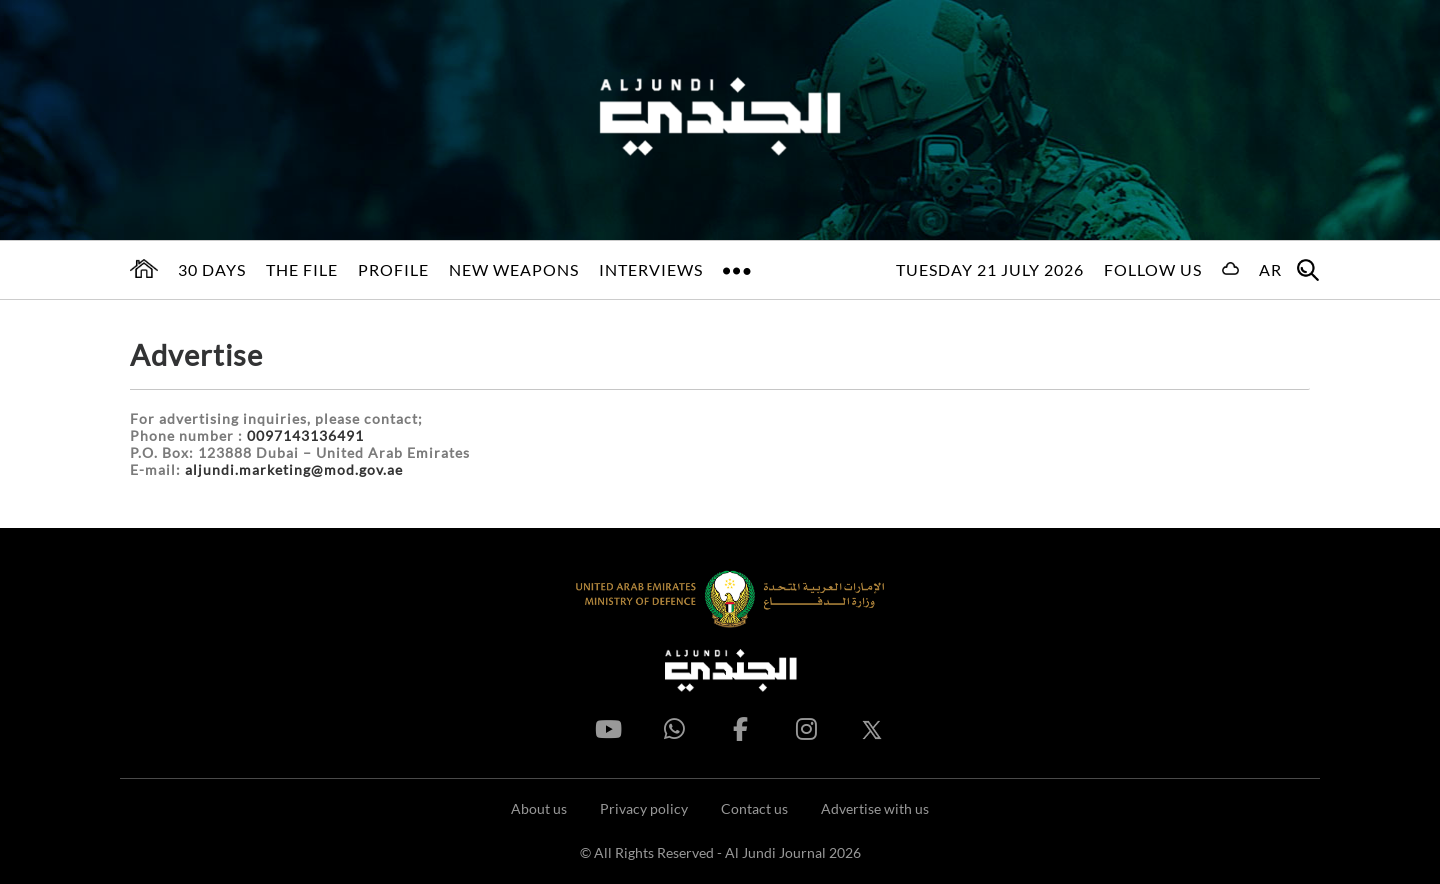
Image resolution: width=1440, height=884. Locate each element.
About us (539, 808)
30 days (212, 269)
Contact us (754, 808)
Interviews (651, 269)
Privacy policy (644, 808)
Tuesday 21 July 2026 (990, 269)
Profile (393, 269)
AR (1270, 269)
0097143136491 (305, 435)
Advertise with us (875, 808)
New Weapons (514, 269)
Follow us (1153, 269)
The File (302, 269)
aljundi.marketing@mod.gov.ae (294, 469)
